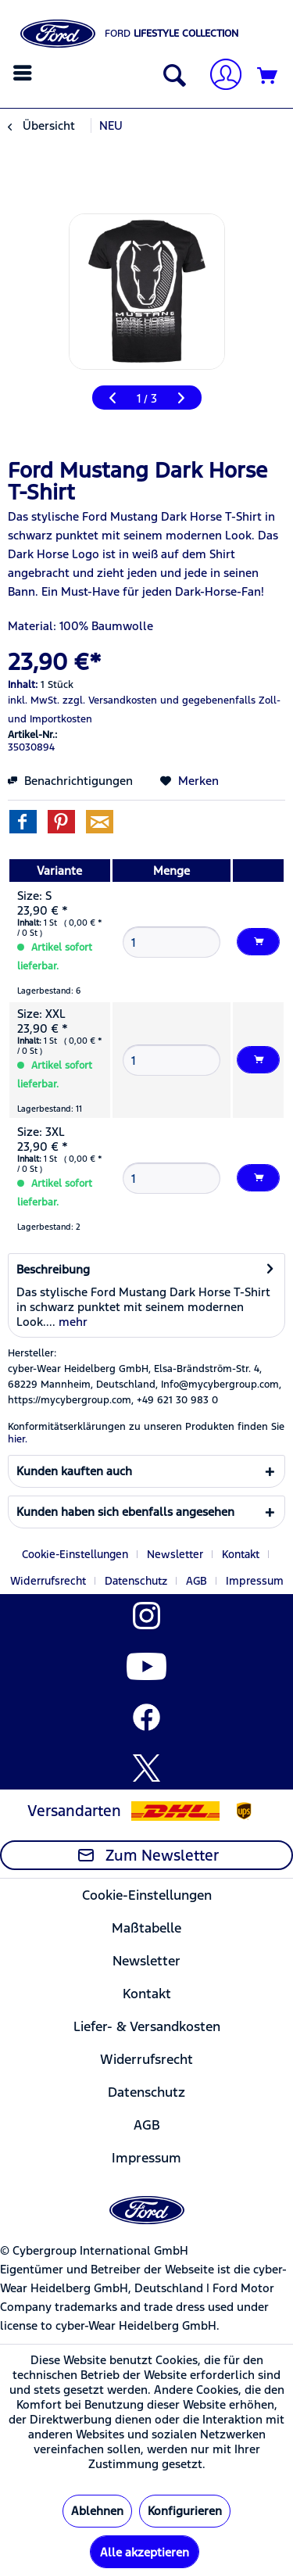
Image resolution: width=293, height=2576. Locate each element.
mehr (71, 1321)
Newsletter (175, 1554)
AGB (196, 1581)
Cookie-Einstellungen (75, 1554)
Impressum (255, 1581)
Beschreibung (53, 1269)
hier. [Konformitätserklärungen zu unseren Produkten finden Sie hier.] (17, 1439)
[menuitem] (24, 72)
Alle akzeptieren (144, 2552)
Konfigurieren (185, 2510)
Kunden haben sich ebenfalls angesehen (125, 1511)
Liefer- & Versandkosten (146, 2026)
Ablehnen (97, 2510)
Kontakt (240, 1554)
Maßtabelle (146, 1927)
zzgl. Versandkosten (110, 700)
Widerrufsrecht (48, 1581)
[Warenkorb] (268, 76)
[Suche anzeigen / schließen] (171, 76)
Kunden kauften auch (74, 1471)
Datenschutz (136, 1581)
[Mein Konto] (219, 76)
